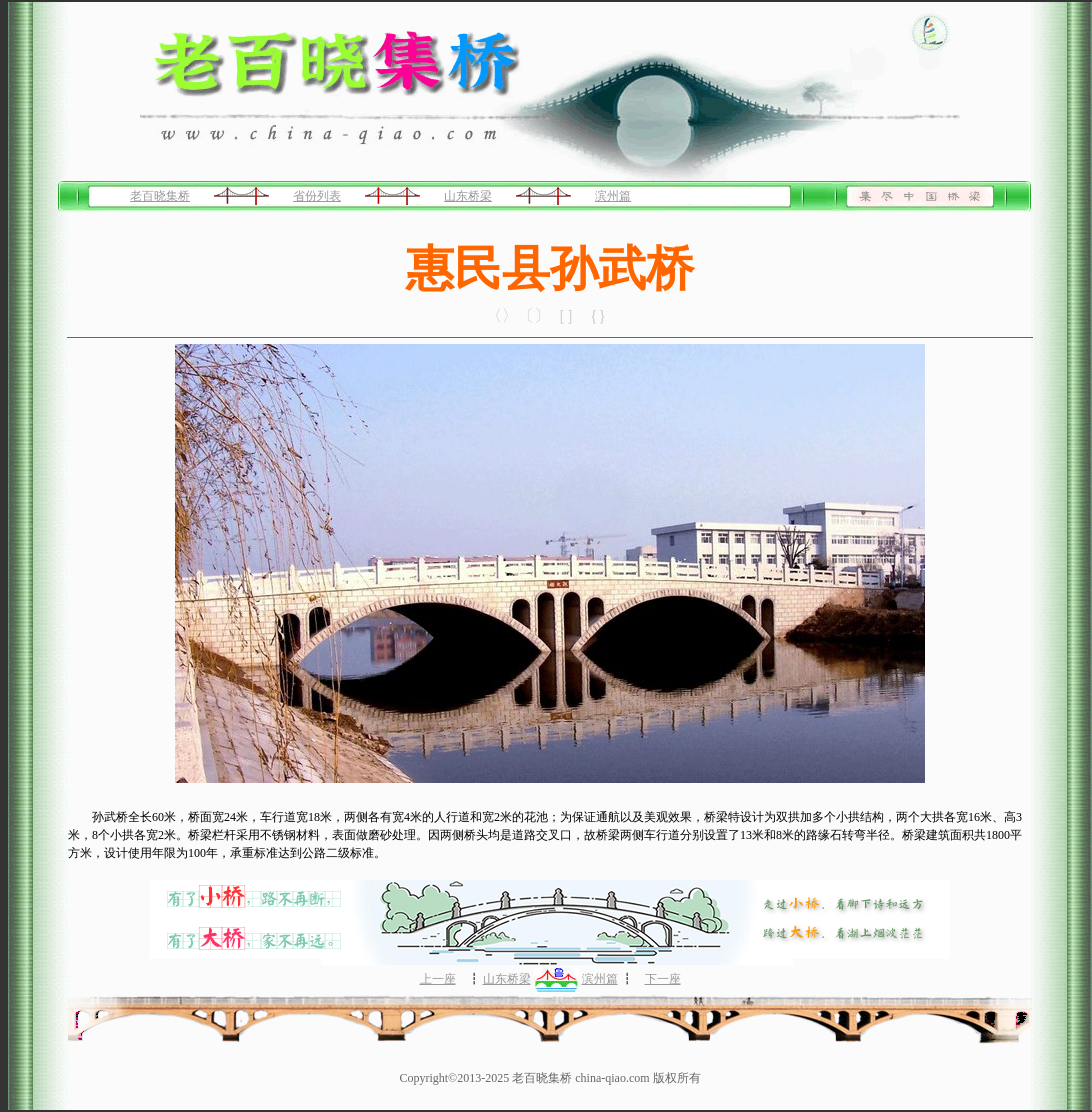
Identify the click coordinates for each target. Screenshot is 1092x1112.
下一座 (663, 979)
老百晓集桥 (160, 196)
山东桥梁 (468, 196)
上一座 (438, 979)
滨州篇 (613, 196)
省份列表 (317, 196)
